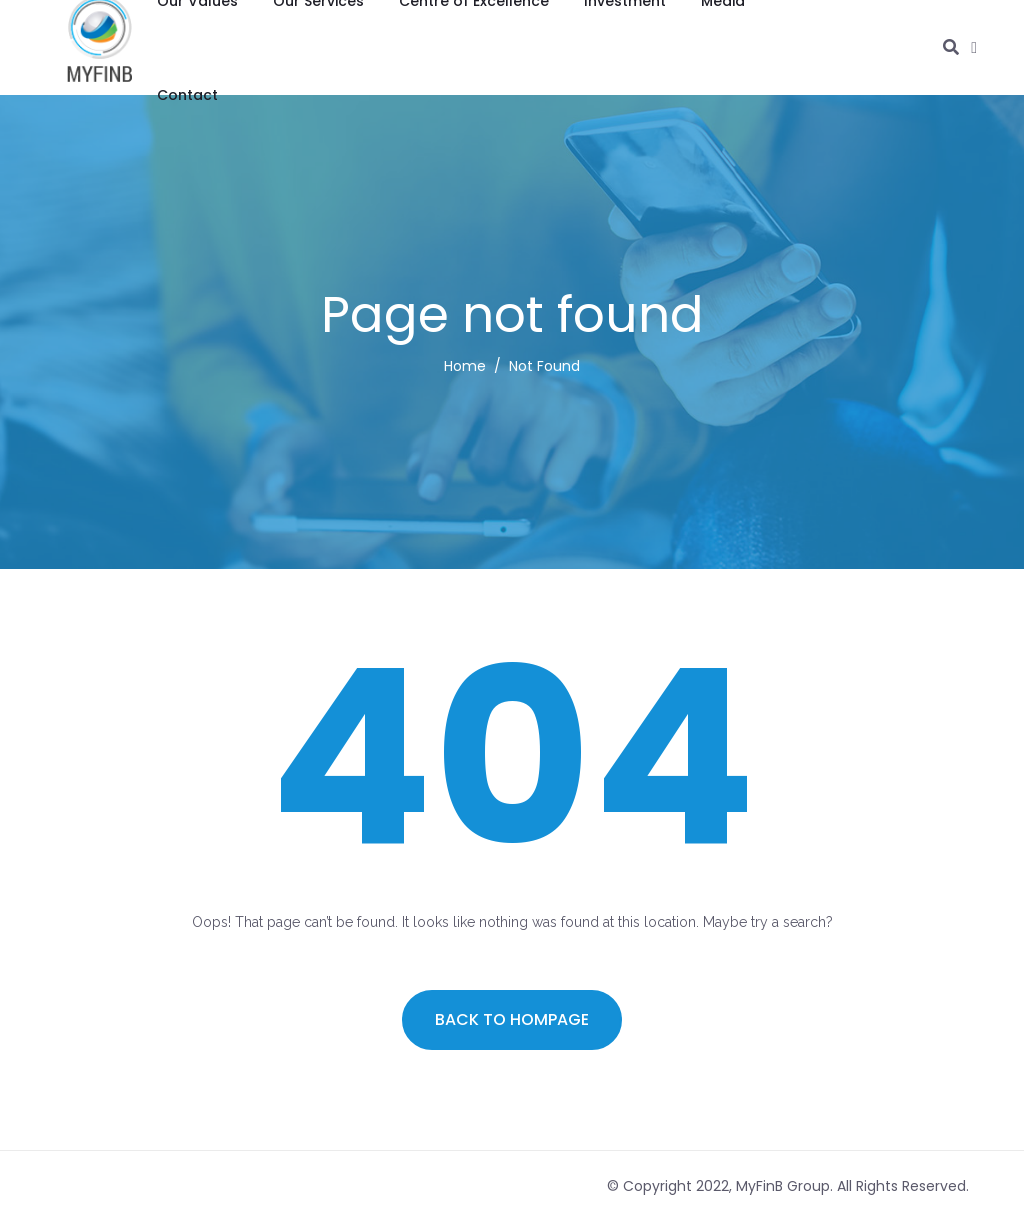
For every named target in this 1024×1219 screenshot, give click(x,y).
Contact (187, 95)
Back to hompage (512, 1019)
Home (465, 366)
